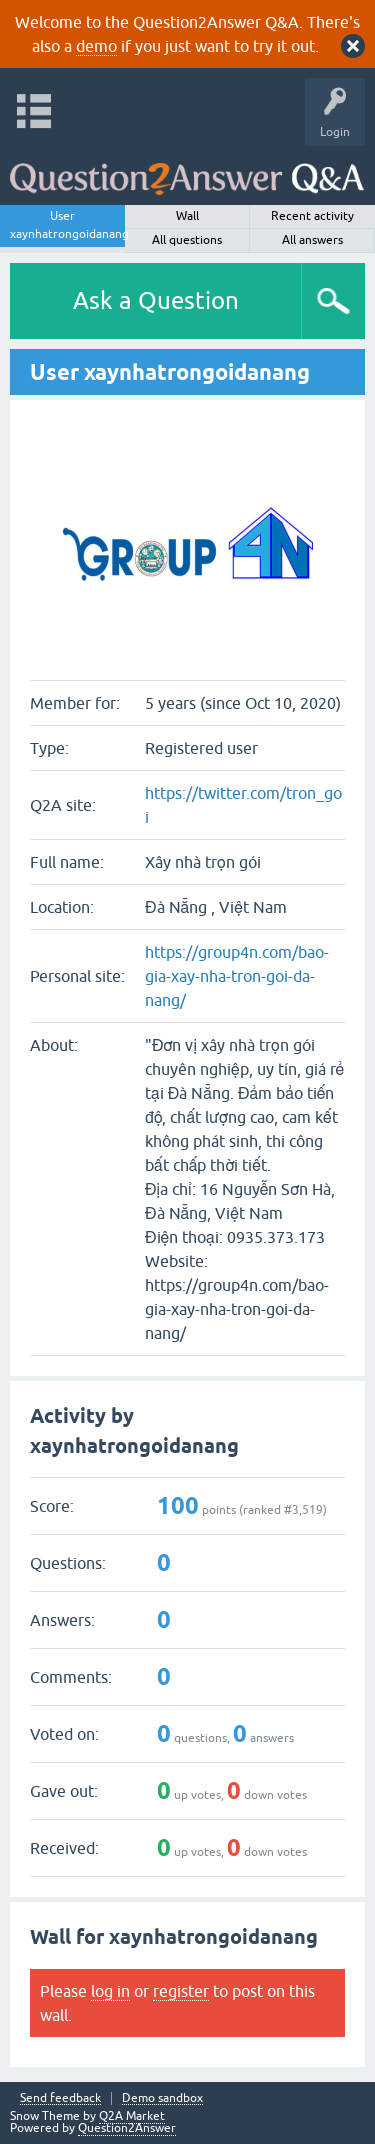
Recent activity (312, 216)
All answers (312, 240)
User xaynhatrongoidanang (67, 225)
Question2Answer (127, 2128)
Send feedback (60, 2098)
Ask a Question (156, 300)
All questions (187, 240)
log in (110, 1991)
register (181, 1991)
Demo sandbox (162, 2098)
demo (96, 46)
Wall (187, 216)
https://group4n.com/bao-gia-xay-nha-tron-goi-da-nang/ (237, 976)
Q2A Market (132, 2116)
